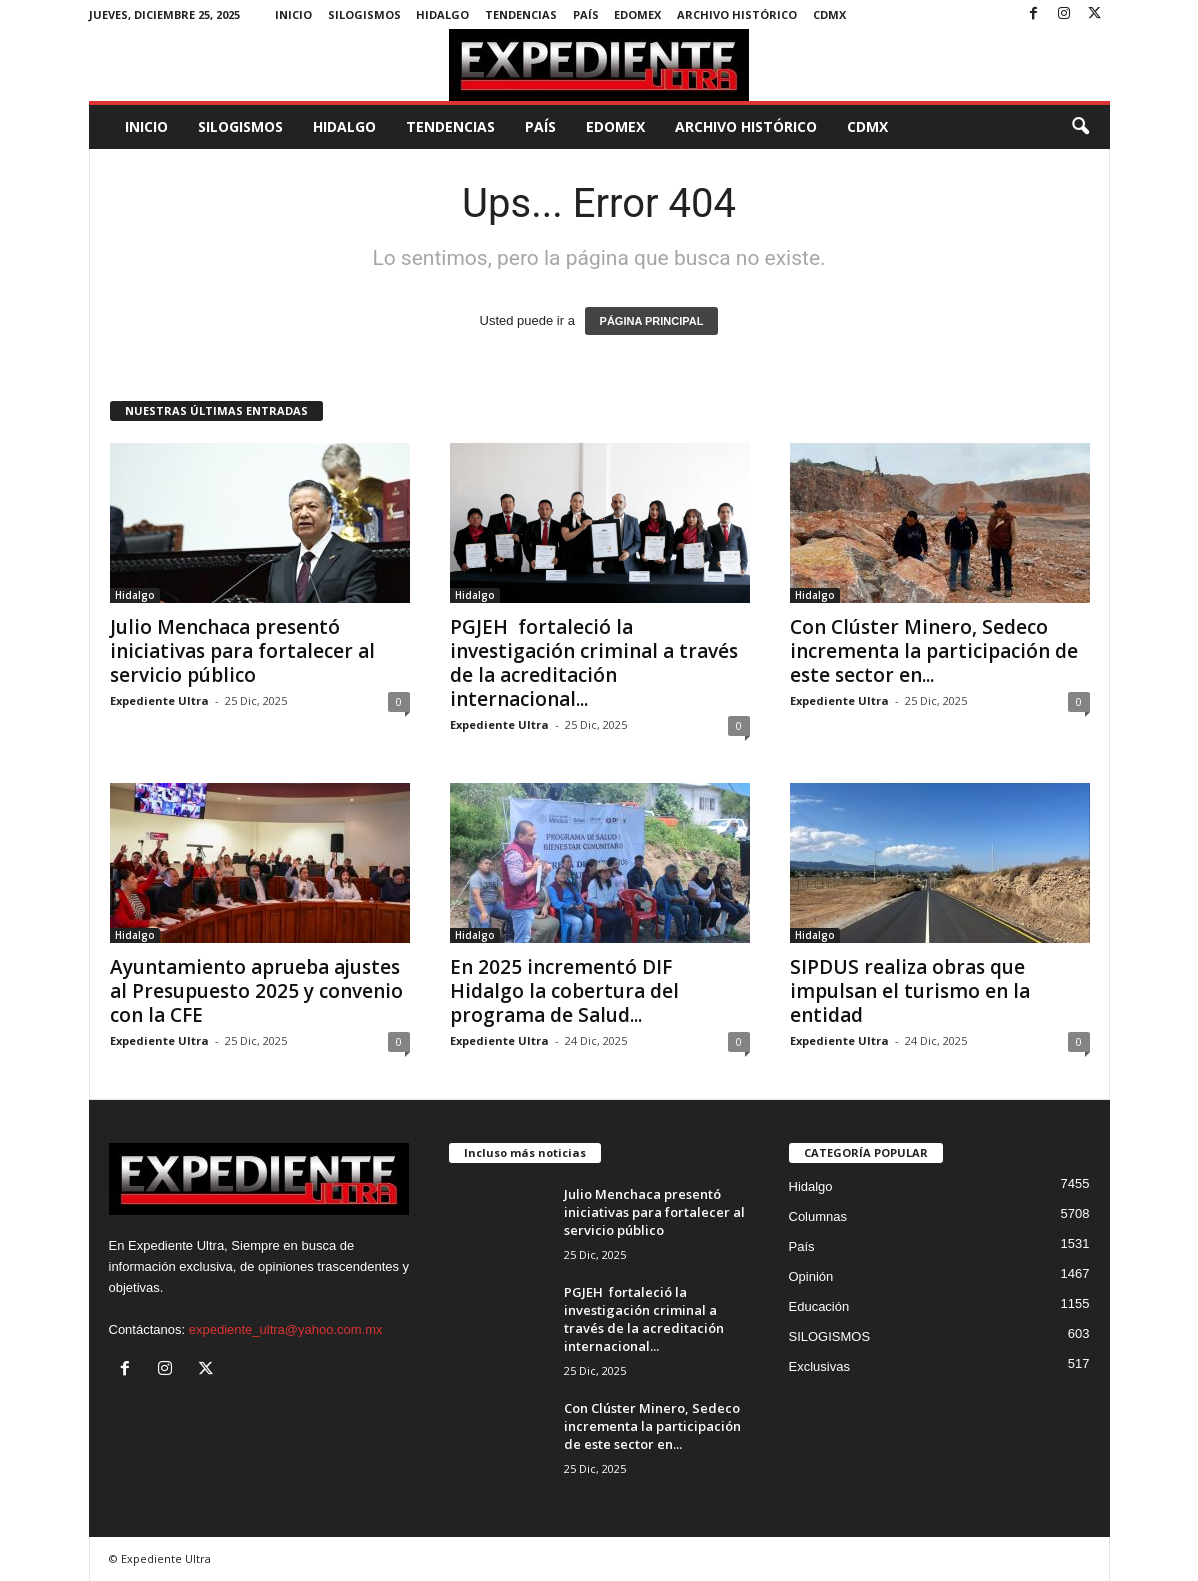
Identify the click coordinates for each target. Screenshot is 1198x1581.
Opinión (811, 1276)
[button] (1080, 127)
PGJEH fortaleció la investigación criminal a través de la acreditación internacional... (594, 663)
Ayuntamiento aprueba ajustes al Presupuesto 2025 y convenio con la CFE (256, 991)
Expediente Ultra (159, 700)
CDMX (829, 14)
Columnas (818, 1216)
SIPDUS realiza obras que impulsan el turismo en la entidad (910, 991)
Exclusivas (819, 1366)
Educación (819, 1306)
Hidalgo (442, 14)
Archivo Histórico (737, 14)
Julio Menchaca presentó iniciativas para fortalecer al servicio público (242, 651)
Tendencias (521, 14)
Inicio (293, 14)
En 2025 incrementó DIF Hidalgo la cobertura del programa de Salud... (564, 991)
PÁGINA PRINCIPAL (652, 321)
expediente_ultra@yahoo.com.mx (286, 1329)
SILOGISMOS (364, 14)
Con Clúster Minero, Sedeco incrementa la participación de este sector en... (934, 651)
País (586, 14)
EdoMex (637, 14)
